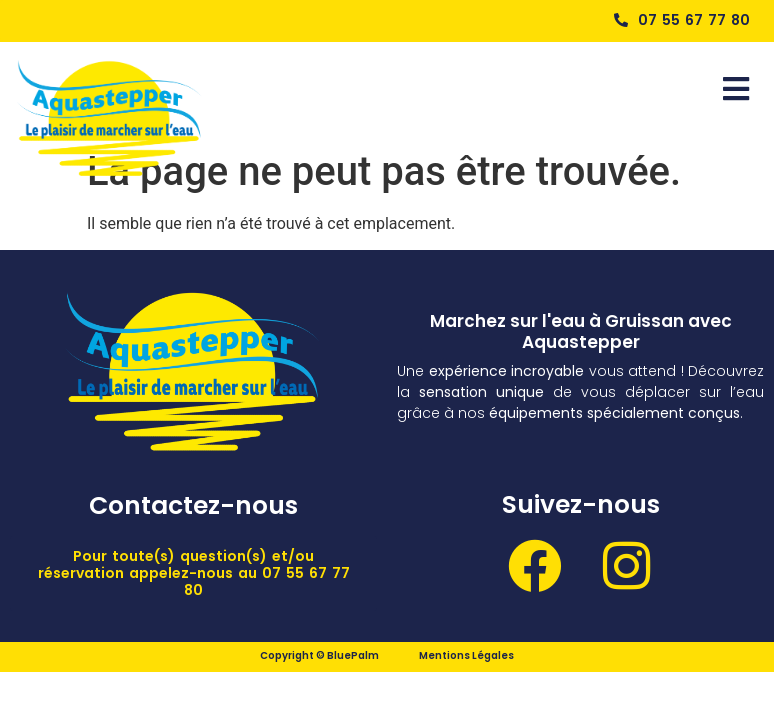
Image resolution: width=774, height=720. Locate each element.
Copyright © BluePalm (319, 656)
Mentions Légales (466, 656)
